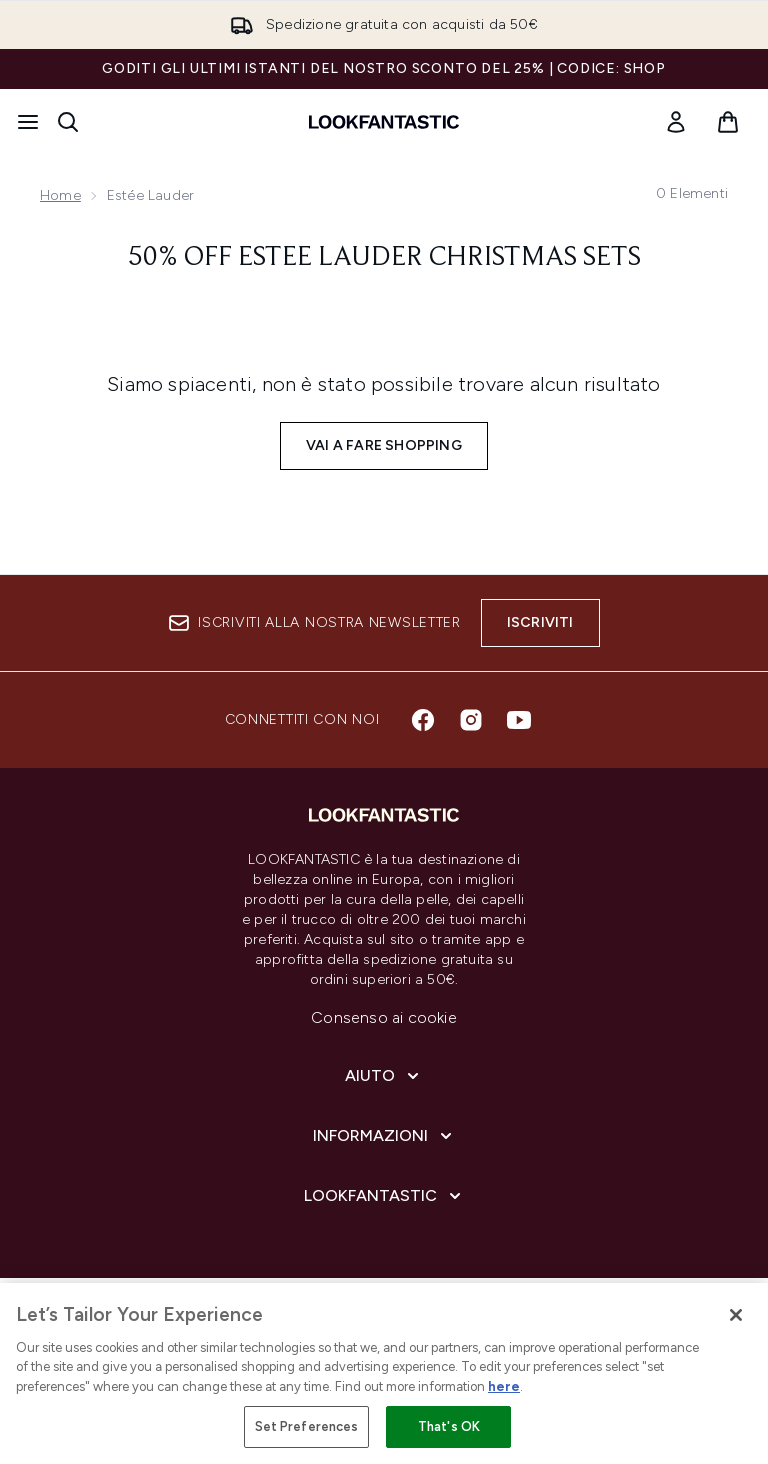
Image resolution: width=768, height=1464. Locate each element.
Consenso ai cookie (384, 1017)
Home (60, 195)
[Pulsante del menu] (28, 122)
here (504, 1386)
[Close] (736, 1315)
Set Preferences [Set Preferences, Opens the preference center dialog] (307, 1426)
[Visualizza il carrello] (728, 122)
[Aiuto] (384, 1076)
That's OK (449, 1426)
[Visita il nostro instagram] (471, 720)
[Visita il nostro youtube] (519, 720)
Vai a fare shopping (384, 445)
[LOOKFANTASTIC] (384, 1196)
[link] (676, 122)
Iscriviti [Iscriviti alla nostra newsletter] (540, 622)
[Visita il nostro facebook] (423, 720)
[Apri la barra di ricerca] (68, 122)
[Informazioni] (384, 1136)
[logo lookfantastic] (384, 122)
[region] (384, 1373)
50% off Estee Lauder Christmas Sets (384, 258)
